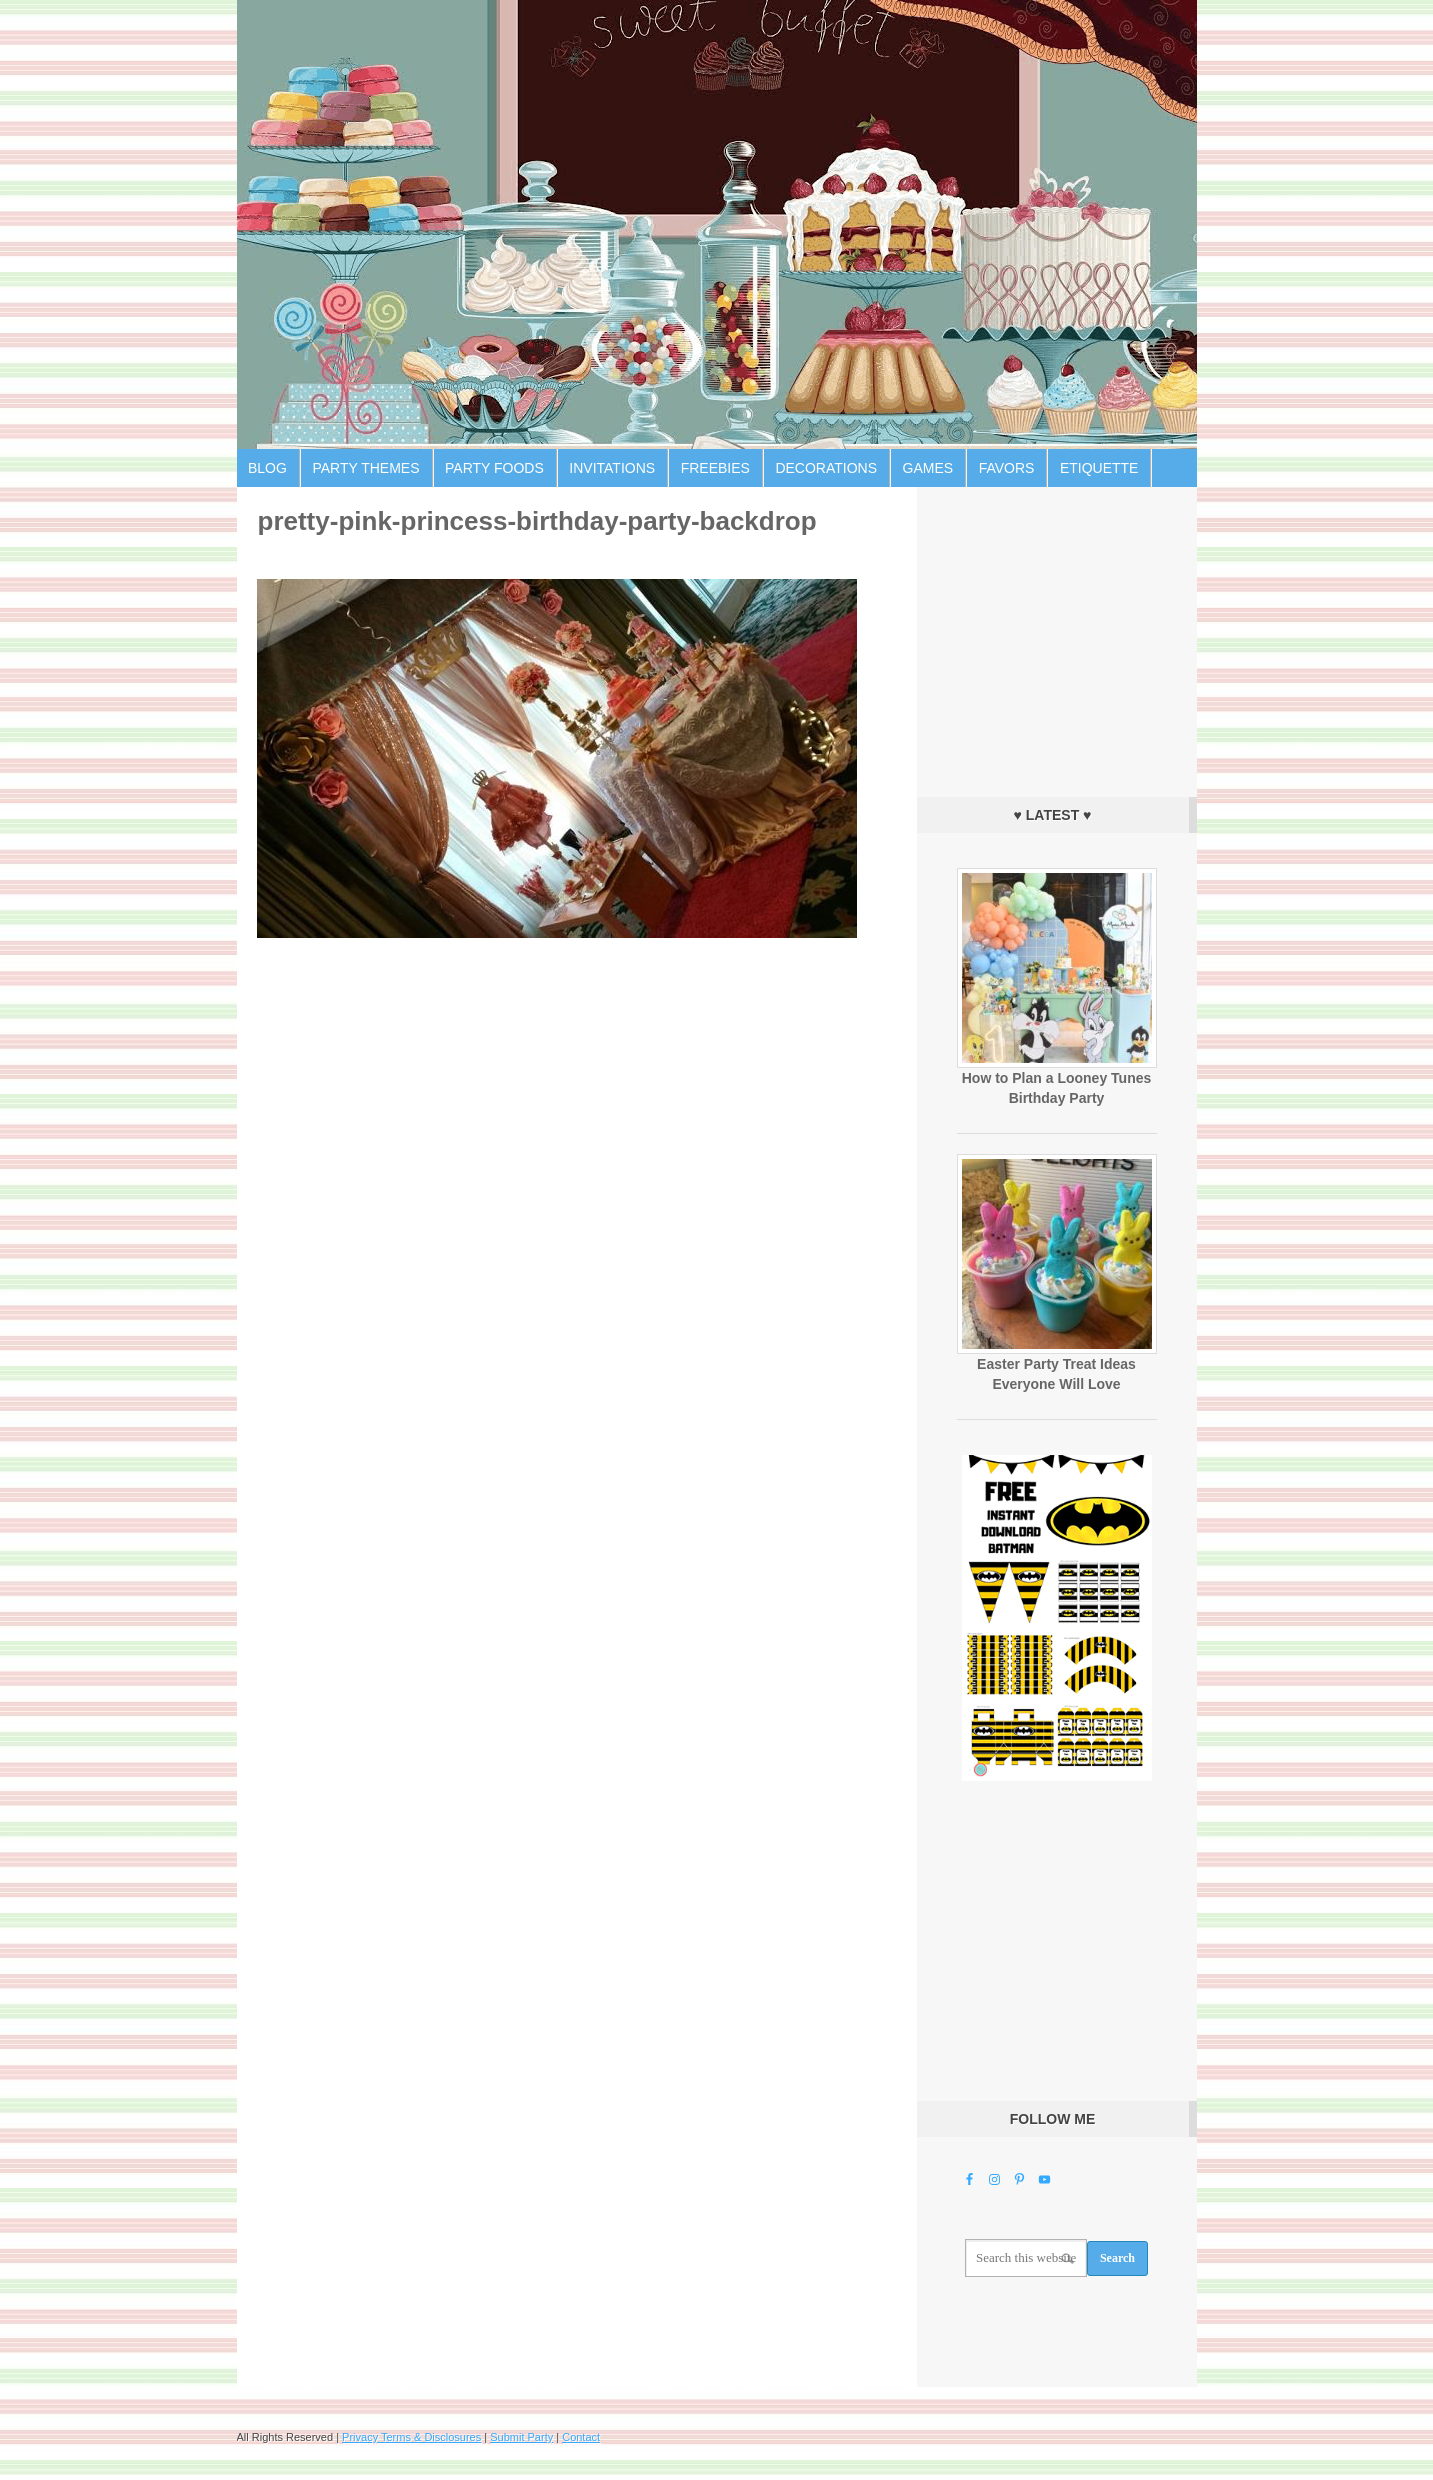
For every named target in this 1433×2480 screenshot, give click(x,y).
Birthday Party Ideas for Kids (717, 224)
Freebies (715, 468)
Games (928, 468)
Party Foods (494, 468)
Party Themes (365, 468)
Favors (1007, 468)
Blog (267, 468)
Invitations (612, 468)
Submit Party (521, 2437)
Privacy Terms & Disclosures (411, 2437)
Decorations (826, 468)
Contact (581, 2437)
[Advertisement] (1057, 637)
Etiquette (1099, 468)
